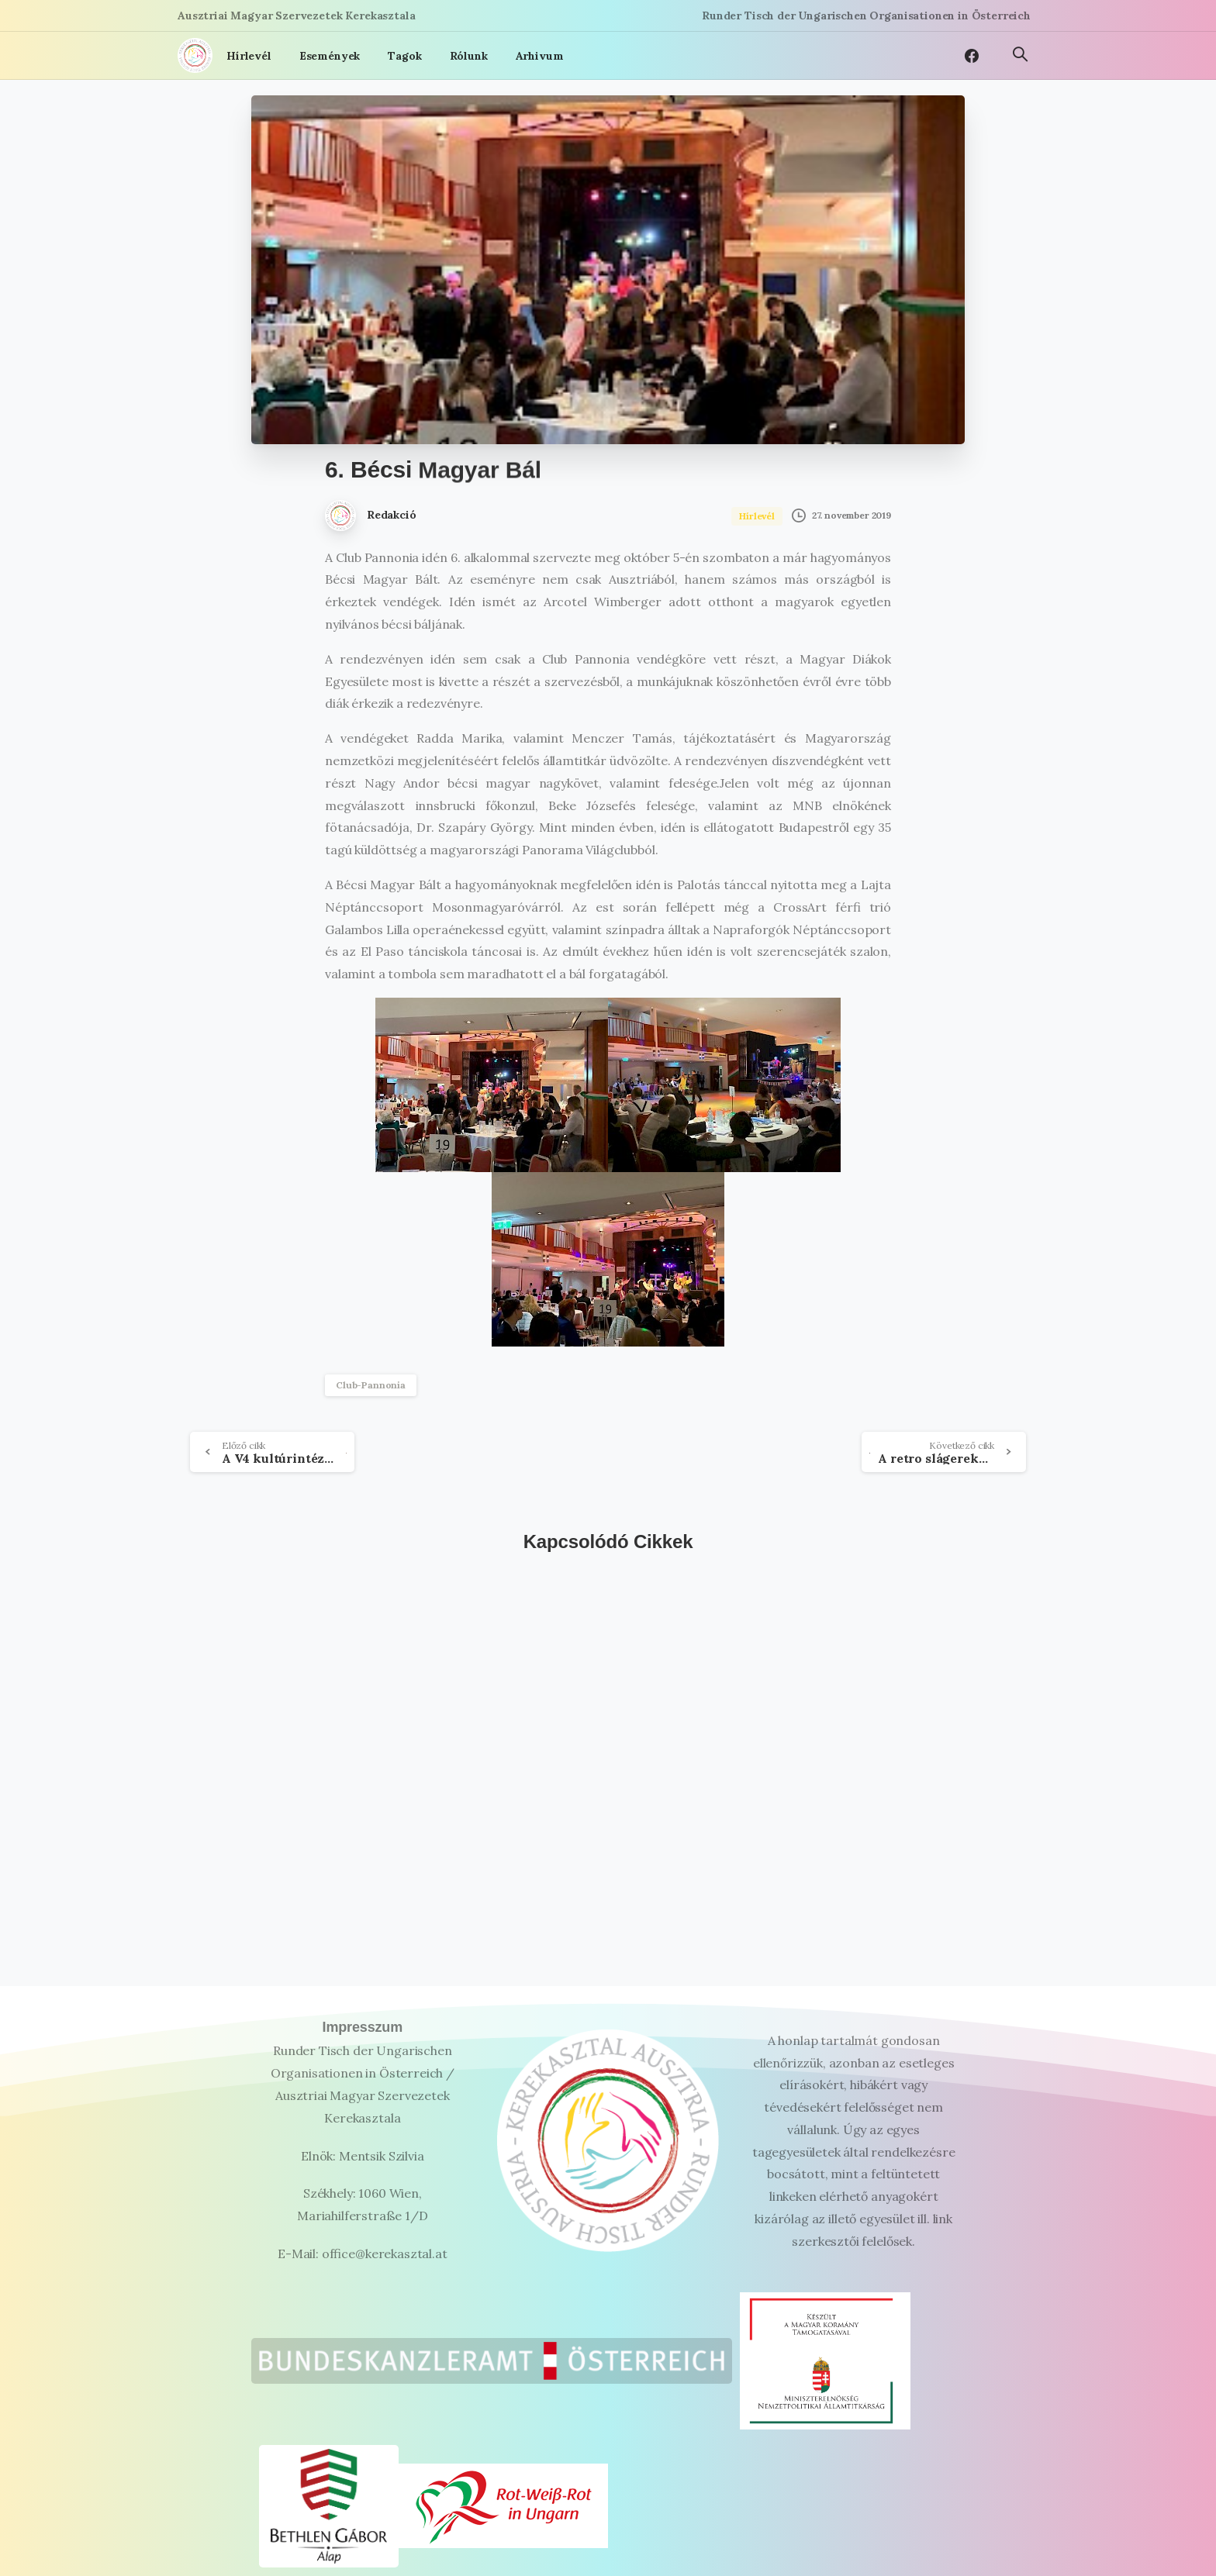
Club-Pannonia (371, 1385)
